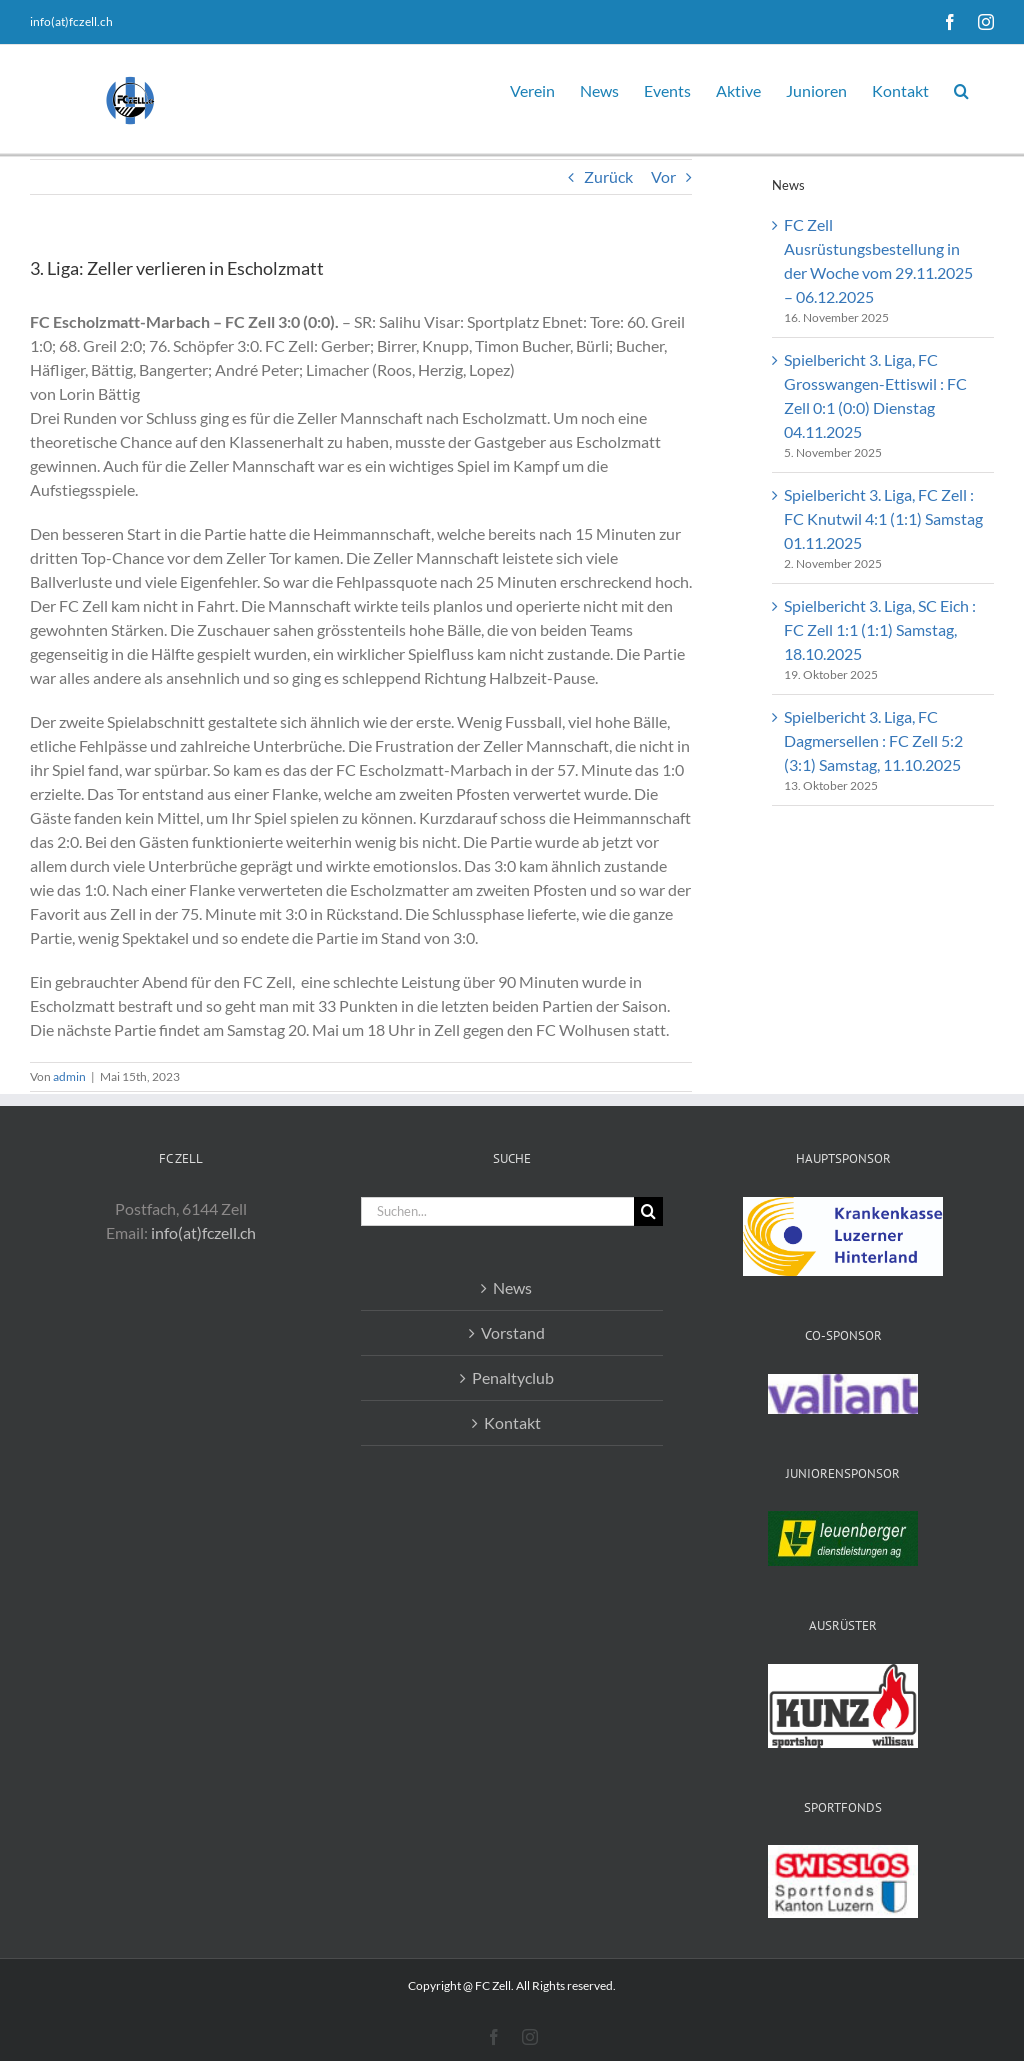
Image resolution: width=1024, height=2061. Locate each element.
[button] (961, 87)
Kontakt (512, 1422)
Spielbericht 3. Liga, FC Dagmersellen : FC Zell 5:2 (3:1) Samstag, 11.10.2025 (873, 740)
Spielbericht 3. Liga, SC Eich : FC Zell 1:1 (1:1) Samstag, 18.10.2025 (880, 629)
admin (69, 1076)
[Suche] (648, 1211)
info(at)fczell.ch (71, 21)
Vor (663, 176)
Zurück (608, 176)
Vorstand (513, 1332)
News (512, 1287)
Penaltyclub (513, 1377)
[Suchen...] (497, 1211)
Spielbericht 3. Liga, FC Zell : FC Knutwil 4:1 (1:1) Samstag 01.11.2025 (883, 518)
